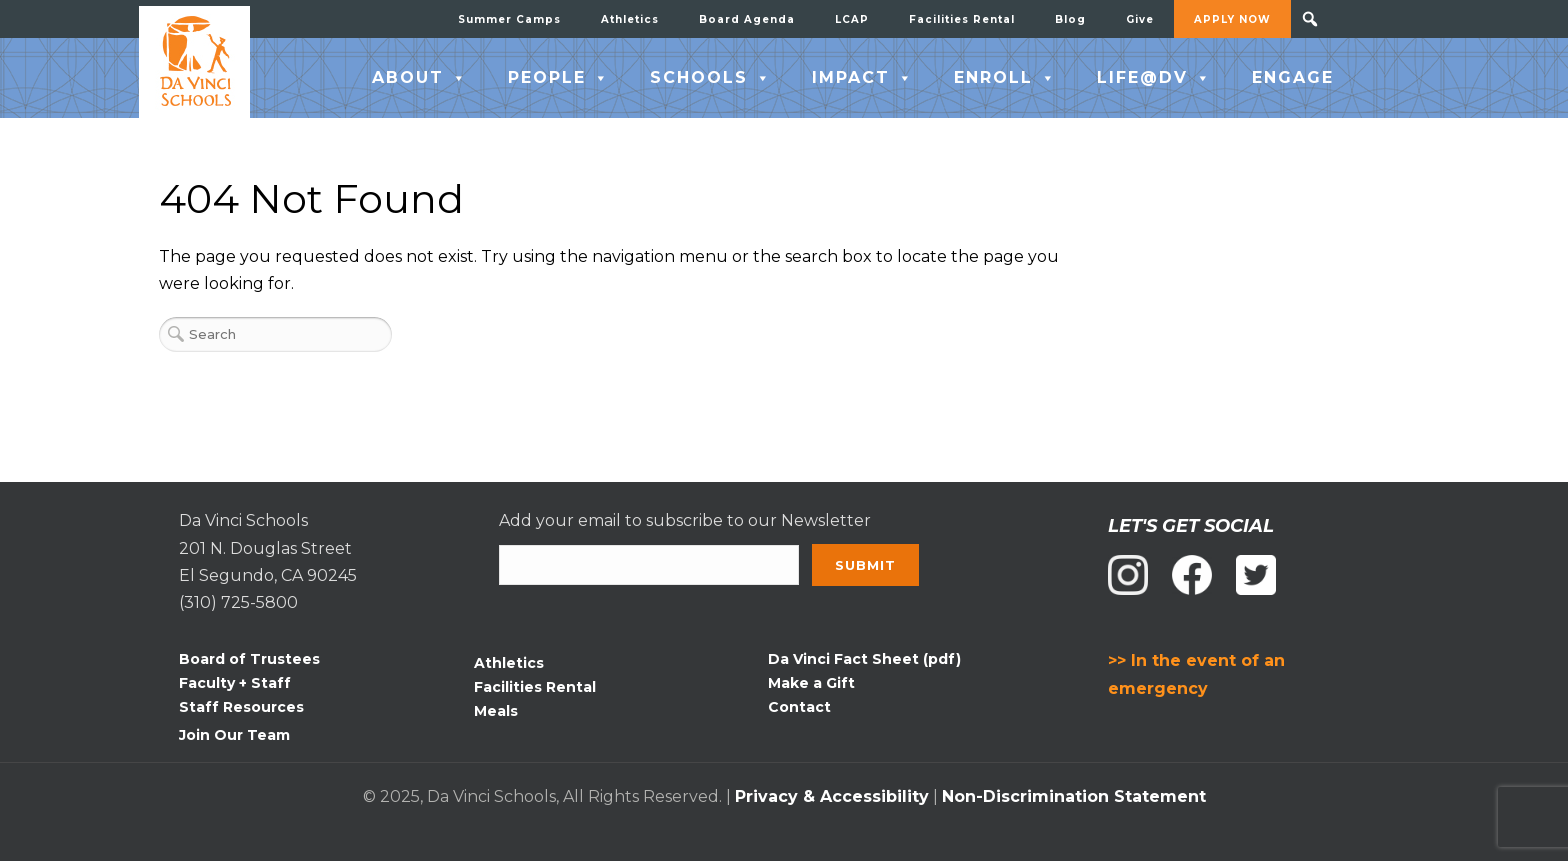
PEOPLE (559, 78)
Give (1140, 19)
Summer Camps (509, 19)
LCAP (852, 19)
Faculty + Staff (235, 683)
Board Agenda (747, 19)
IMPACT (863, 78)
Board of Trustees (249, 659)
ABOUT (420, 78)
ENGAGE (1293, 77)
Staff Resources (241, 707)
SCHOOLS (711, 78)
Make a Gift (811, 683)
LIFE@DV (1154, 78)
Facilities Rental (962, 19)
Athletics (630, 19)
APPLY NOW (1232, 19)
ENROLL (1005, 78)
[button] (1310, 19)
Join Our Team (234, 735)
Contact (799, 707)
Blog (1070, 19)
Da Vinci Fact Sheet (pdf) (864, 659)
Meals (496, 711)
